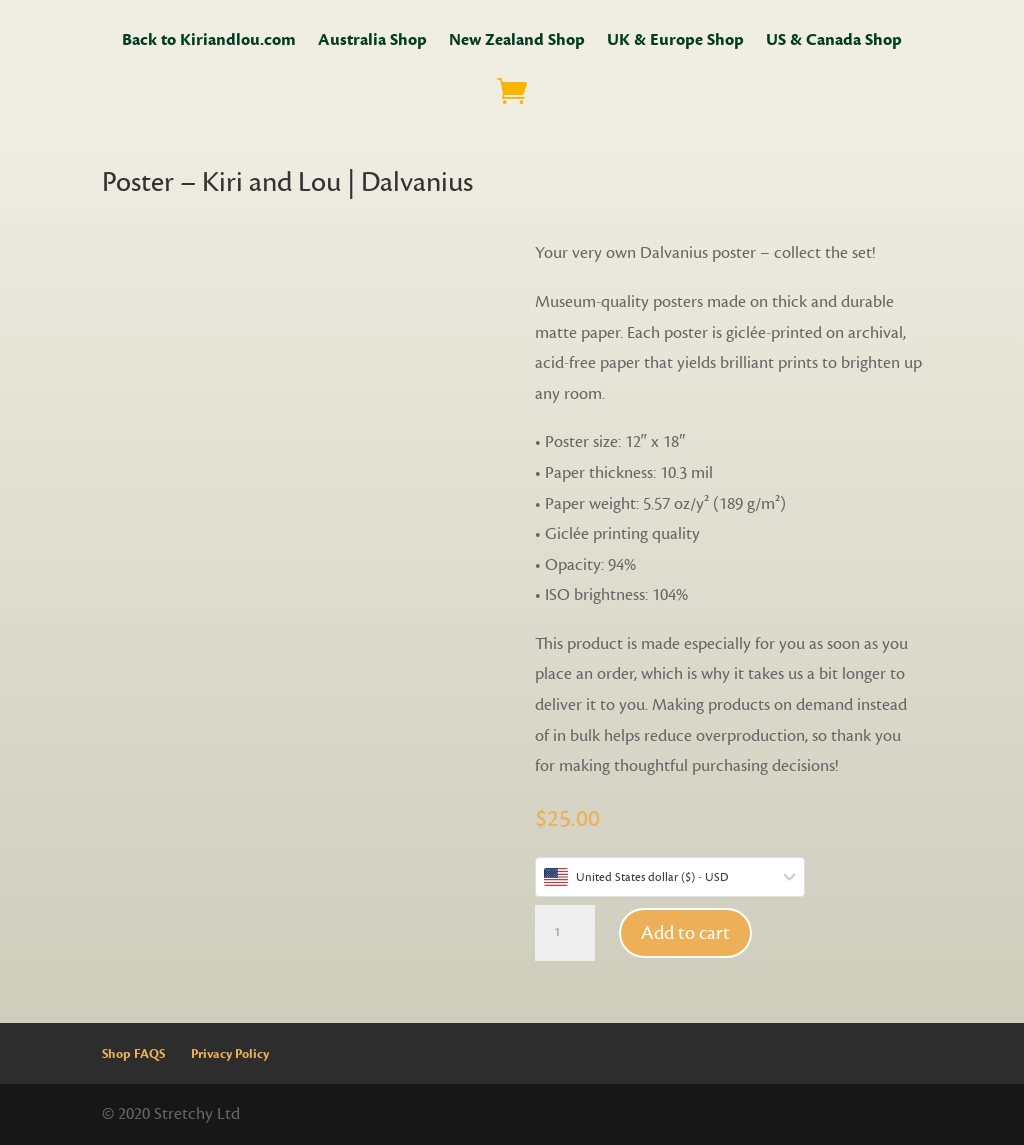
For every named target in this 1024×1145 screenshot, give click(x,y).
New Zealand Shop (517, 42)
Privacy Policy (230, 1054)
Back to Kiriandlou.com (209, 42)
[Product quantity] (565, 933)
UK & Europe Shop (675, 42)
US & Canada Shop (834, 42)
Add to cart (685, 933)
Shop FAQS (133, 1054)
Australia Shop (372, 42)
